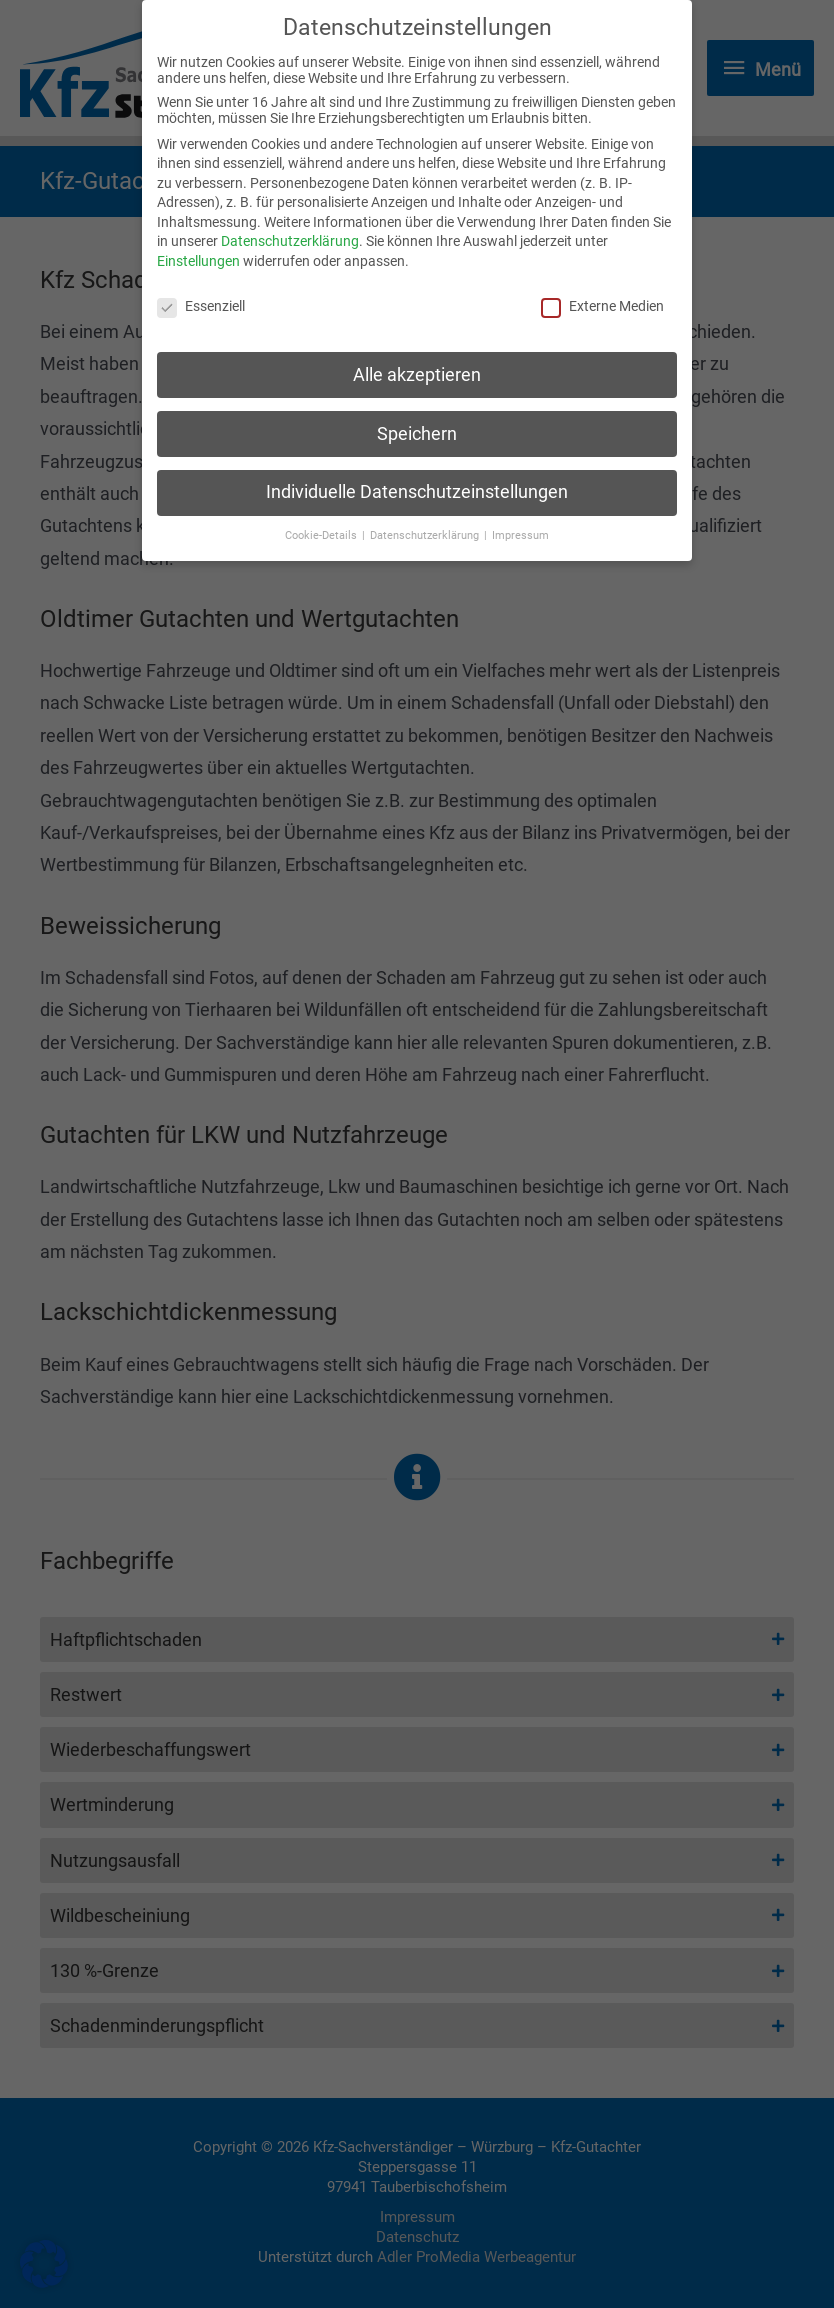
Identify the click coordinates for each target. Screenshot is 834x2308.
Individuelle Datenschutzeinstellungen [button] (417, 481)
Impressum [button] (520, 524)
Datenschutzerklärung (290, 230)
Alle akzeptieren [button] (417, 363)
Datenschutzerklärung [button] (426, 524)
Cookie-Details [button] (322, 524)
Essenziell (201, 295)
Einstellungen (198, 250)
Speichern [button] (417, 422)
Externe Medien (602, 295)
